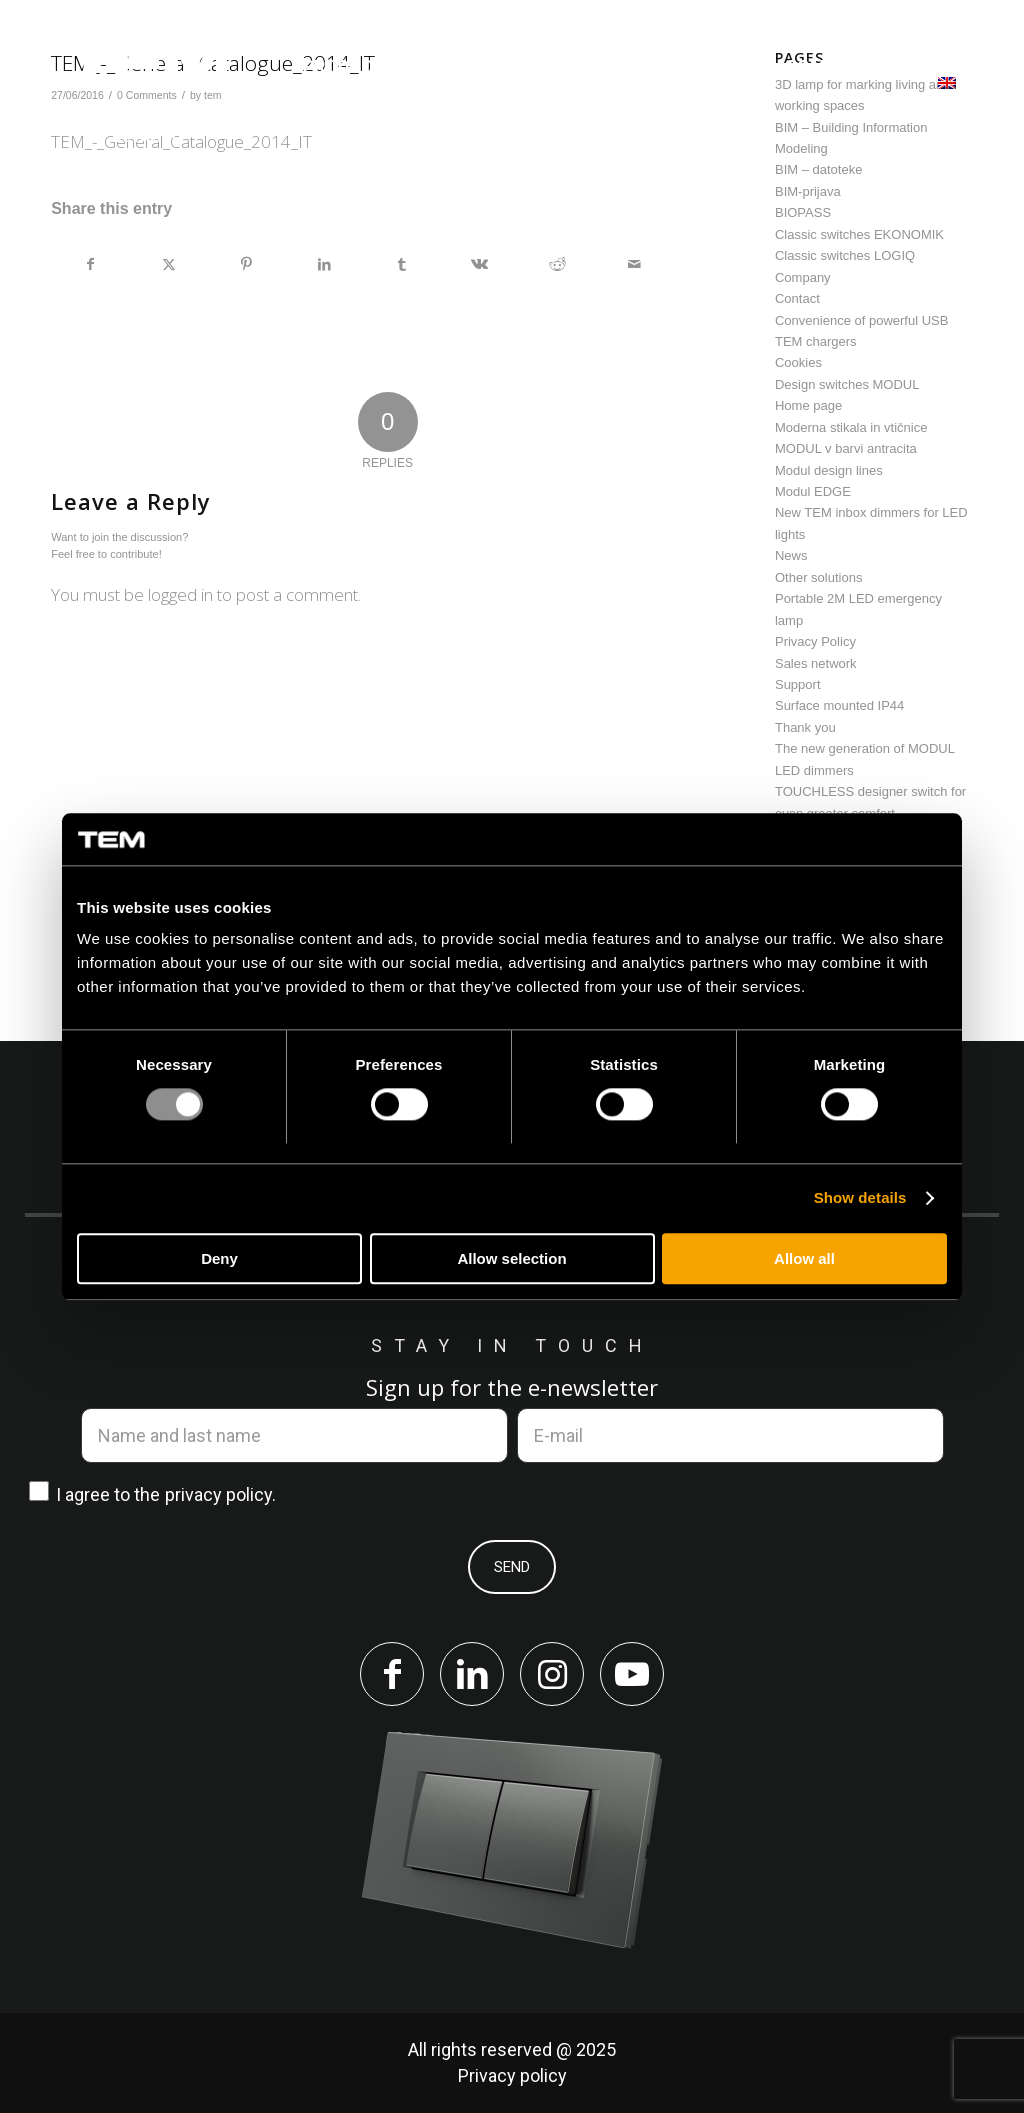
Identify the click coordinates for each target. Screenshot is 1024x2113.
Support (798, 684)
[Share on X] (169, 264)
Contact (797, 298)
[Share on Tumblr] (402, 264)
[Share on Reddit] (557, 264)
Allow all (804, 1258)
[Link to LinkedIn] (472, 1674)
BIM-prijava (808, 191)
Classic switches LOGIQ (845, 255)
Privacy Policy (815, 641)
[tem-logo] (146, 93)
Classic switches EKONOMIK (859, 234)
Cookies (798, 362)
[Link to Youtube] (632, 1674)
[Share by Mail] (634, 264)
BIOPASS (803, 212)
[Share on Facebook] (91, 264)
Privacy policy (512, 2075)
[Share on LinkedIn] (324, 264)
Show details (860, 1198)
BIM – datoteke (818, 169)
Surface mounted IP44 (839, 705)
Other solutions (818, 577)
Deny (219, 1258)
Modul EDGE (813, 491)
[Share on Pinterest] (246, 264)
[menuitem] (350, 66)
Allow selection (511, 1258)
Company (803, 277)
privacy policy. (220, 1494)
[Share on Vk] (479, 264)
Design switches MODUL (847, 384)
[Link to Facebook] (392, 1674)
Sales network (816, 663)
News (791, 555)
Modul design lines (829, 470)
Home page (808, 405)
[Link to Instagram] (552, 1674)
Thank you (805, 727)
